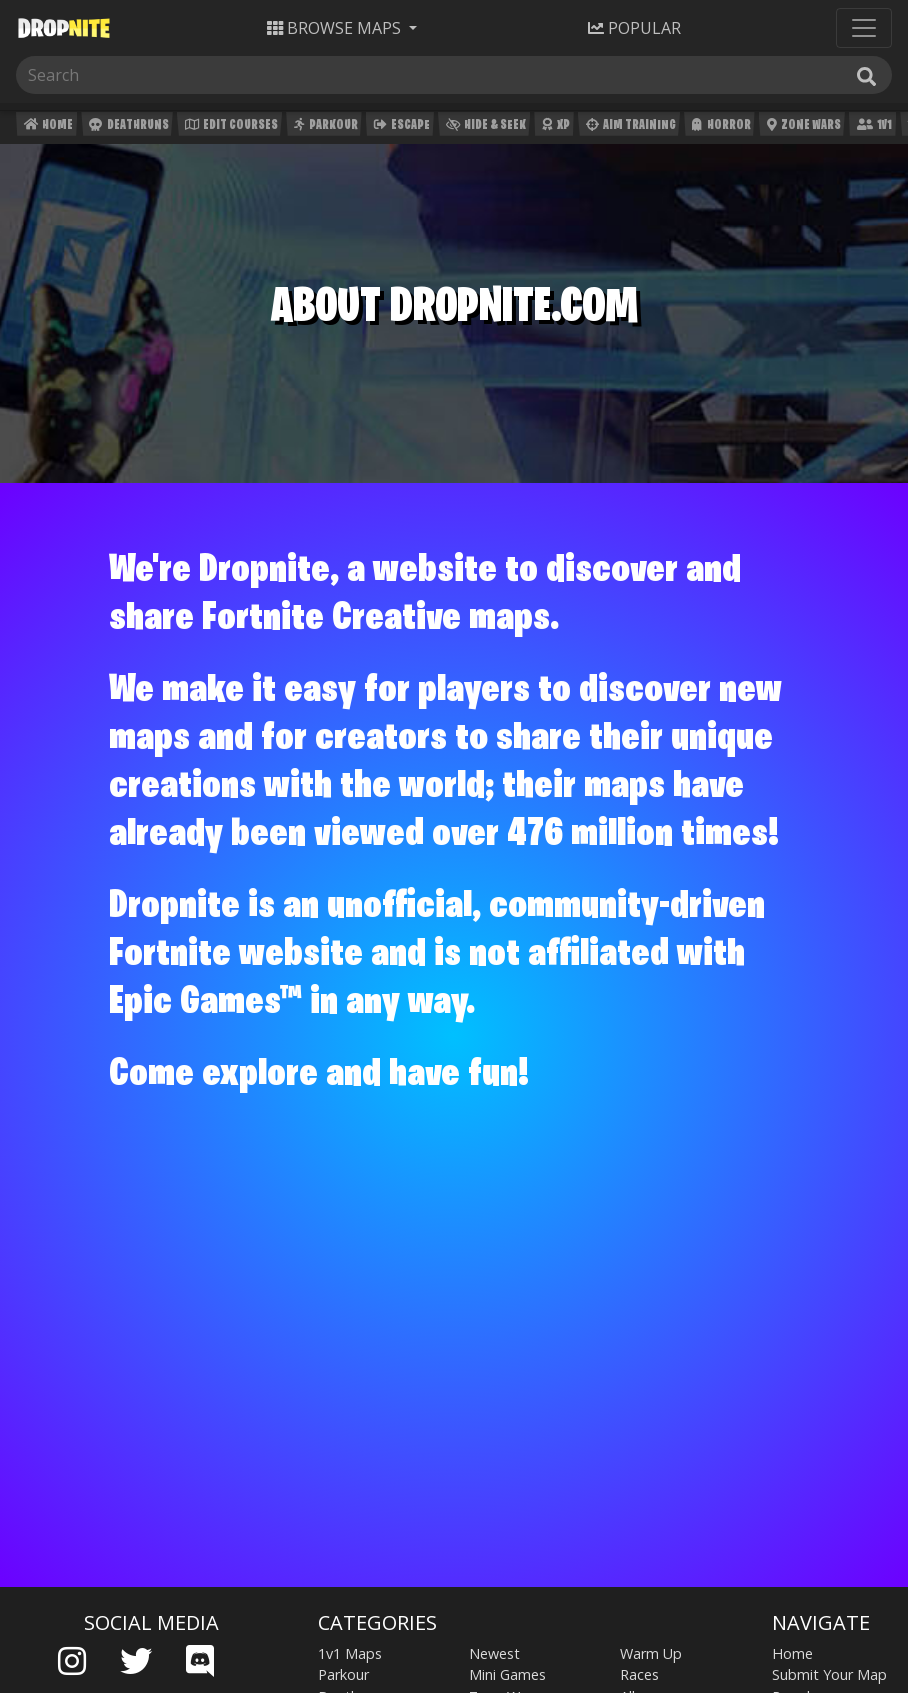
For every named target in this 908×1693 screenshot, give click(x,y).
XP (553, 127)
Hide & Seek (484, 127)
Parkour (323, 127)
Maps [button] (336, 28)
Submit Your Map (829, 1674)
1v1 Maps (350, 1653)
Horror (719, 127)
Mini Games (507, 1674)
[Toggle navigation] (864, 28)
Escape (400, 127)
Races (639, 1674)
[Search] (117, 75)
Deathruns (126, 127)
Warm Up (651, 1653)
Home (46, 127)
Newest (494, 1653)
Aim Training (629, 127)
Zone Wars (802, 127)
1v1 (872, 127)
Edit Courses (229, 127)
